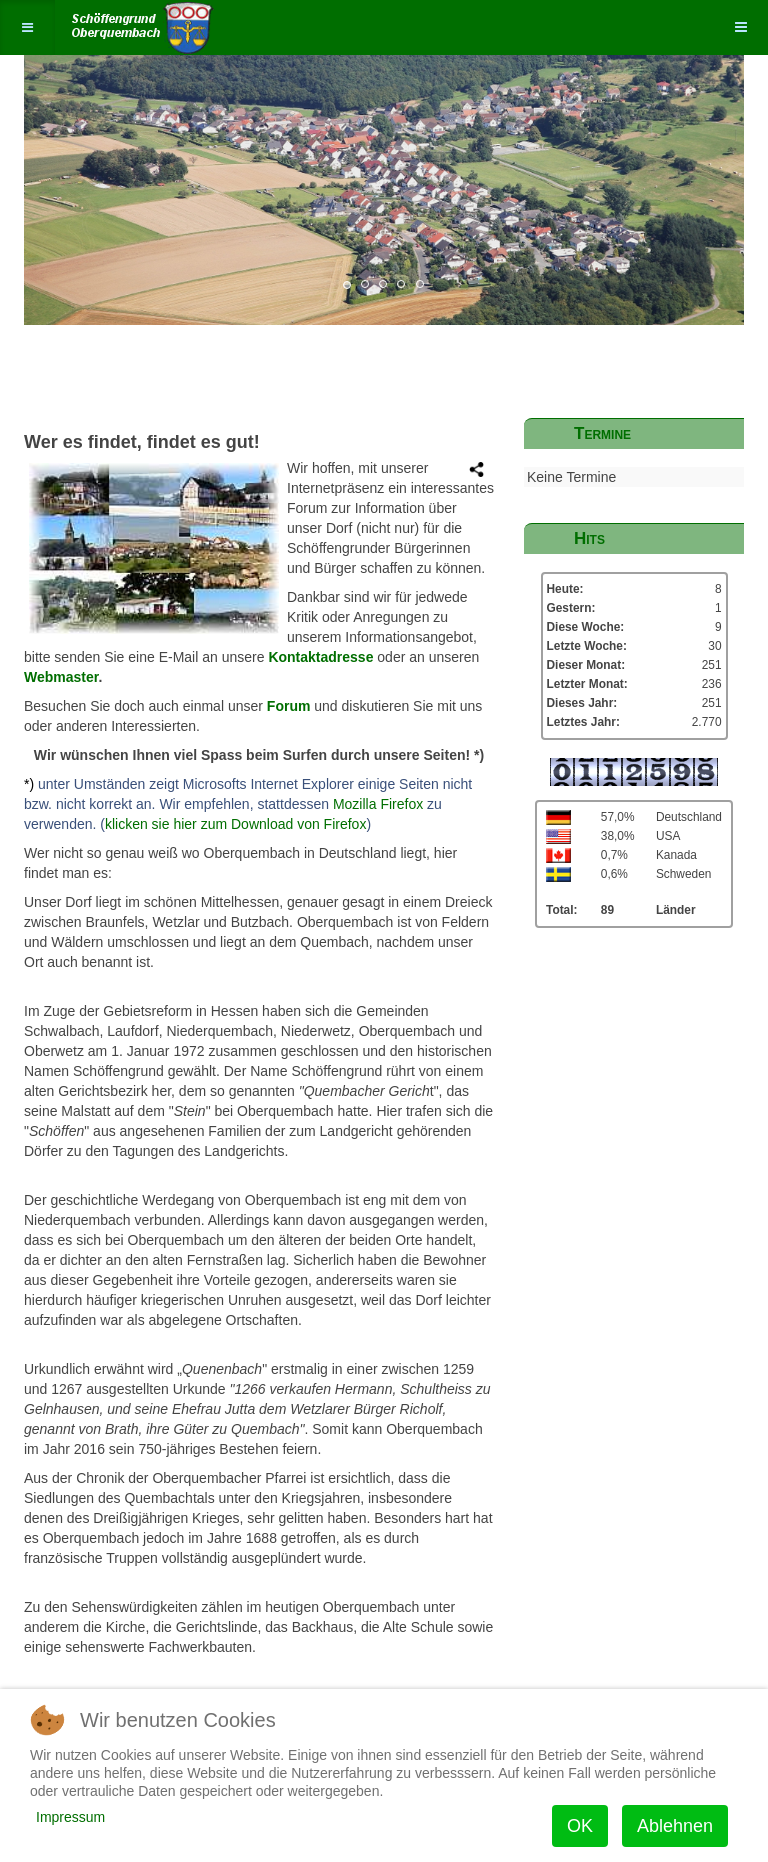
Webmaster (61, 677)
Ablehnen (675, 1826)
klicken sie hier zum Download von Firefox (235, 824)
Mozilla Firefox (376, 804)
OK (580, 1826)
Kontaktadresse (320, 657)
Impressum (70, 1817)
